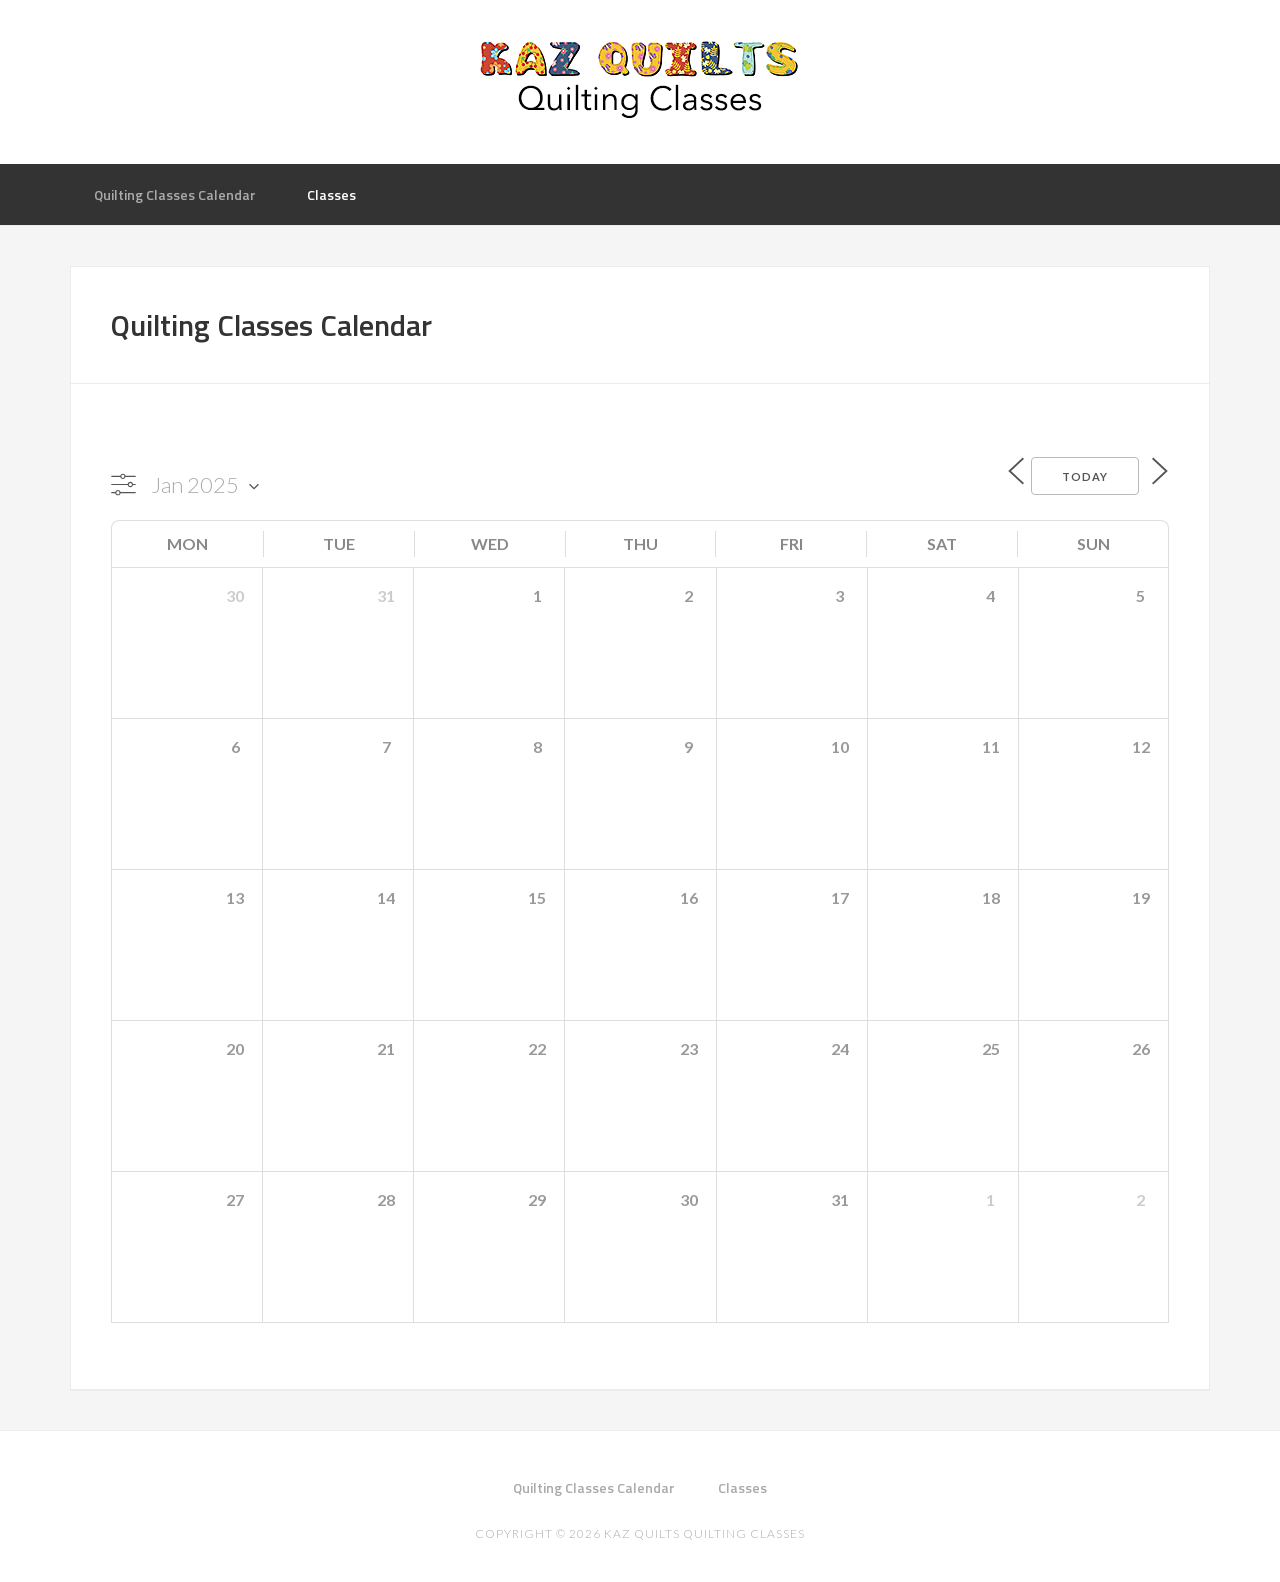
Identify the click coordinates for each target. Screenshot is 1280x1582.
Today (1074, 474)
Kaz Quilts (640, 80)
